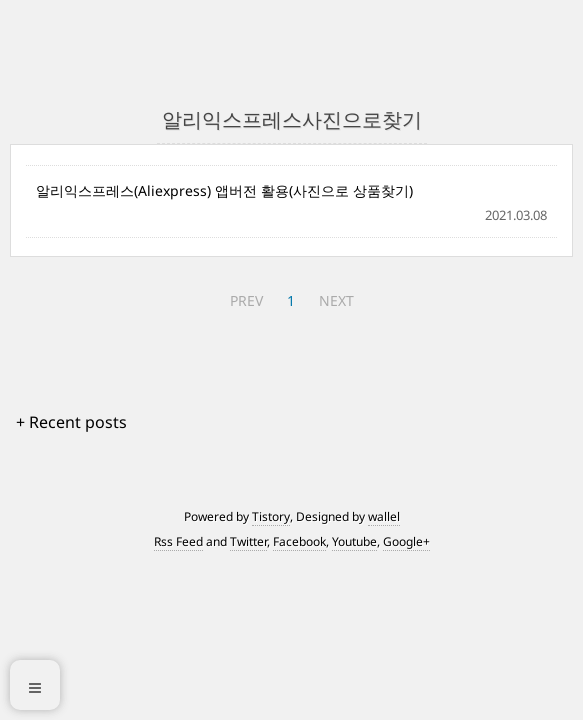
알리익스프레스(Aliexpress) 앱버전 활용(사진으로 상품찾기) (224, 190)
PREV (246, 300)
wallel (384, 516)
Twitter (248, 541)
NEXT (336, 300)
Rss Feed (178, 541)
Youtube (354, 541)
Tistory (271, 516)
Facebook (299, 541)
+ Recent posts (71, 422)
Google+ (406, 541)
